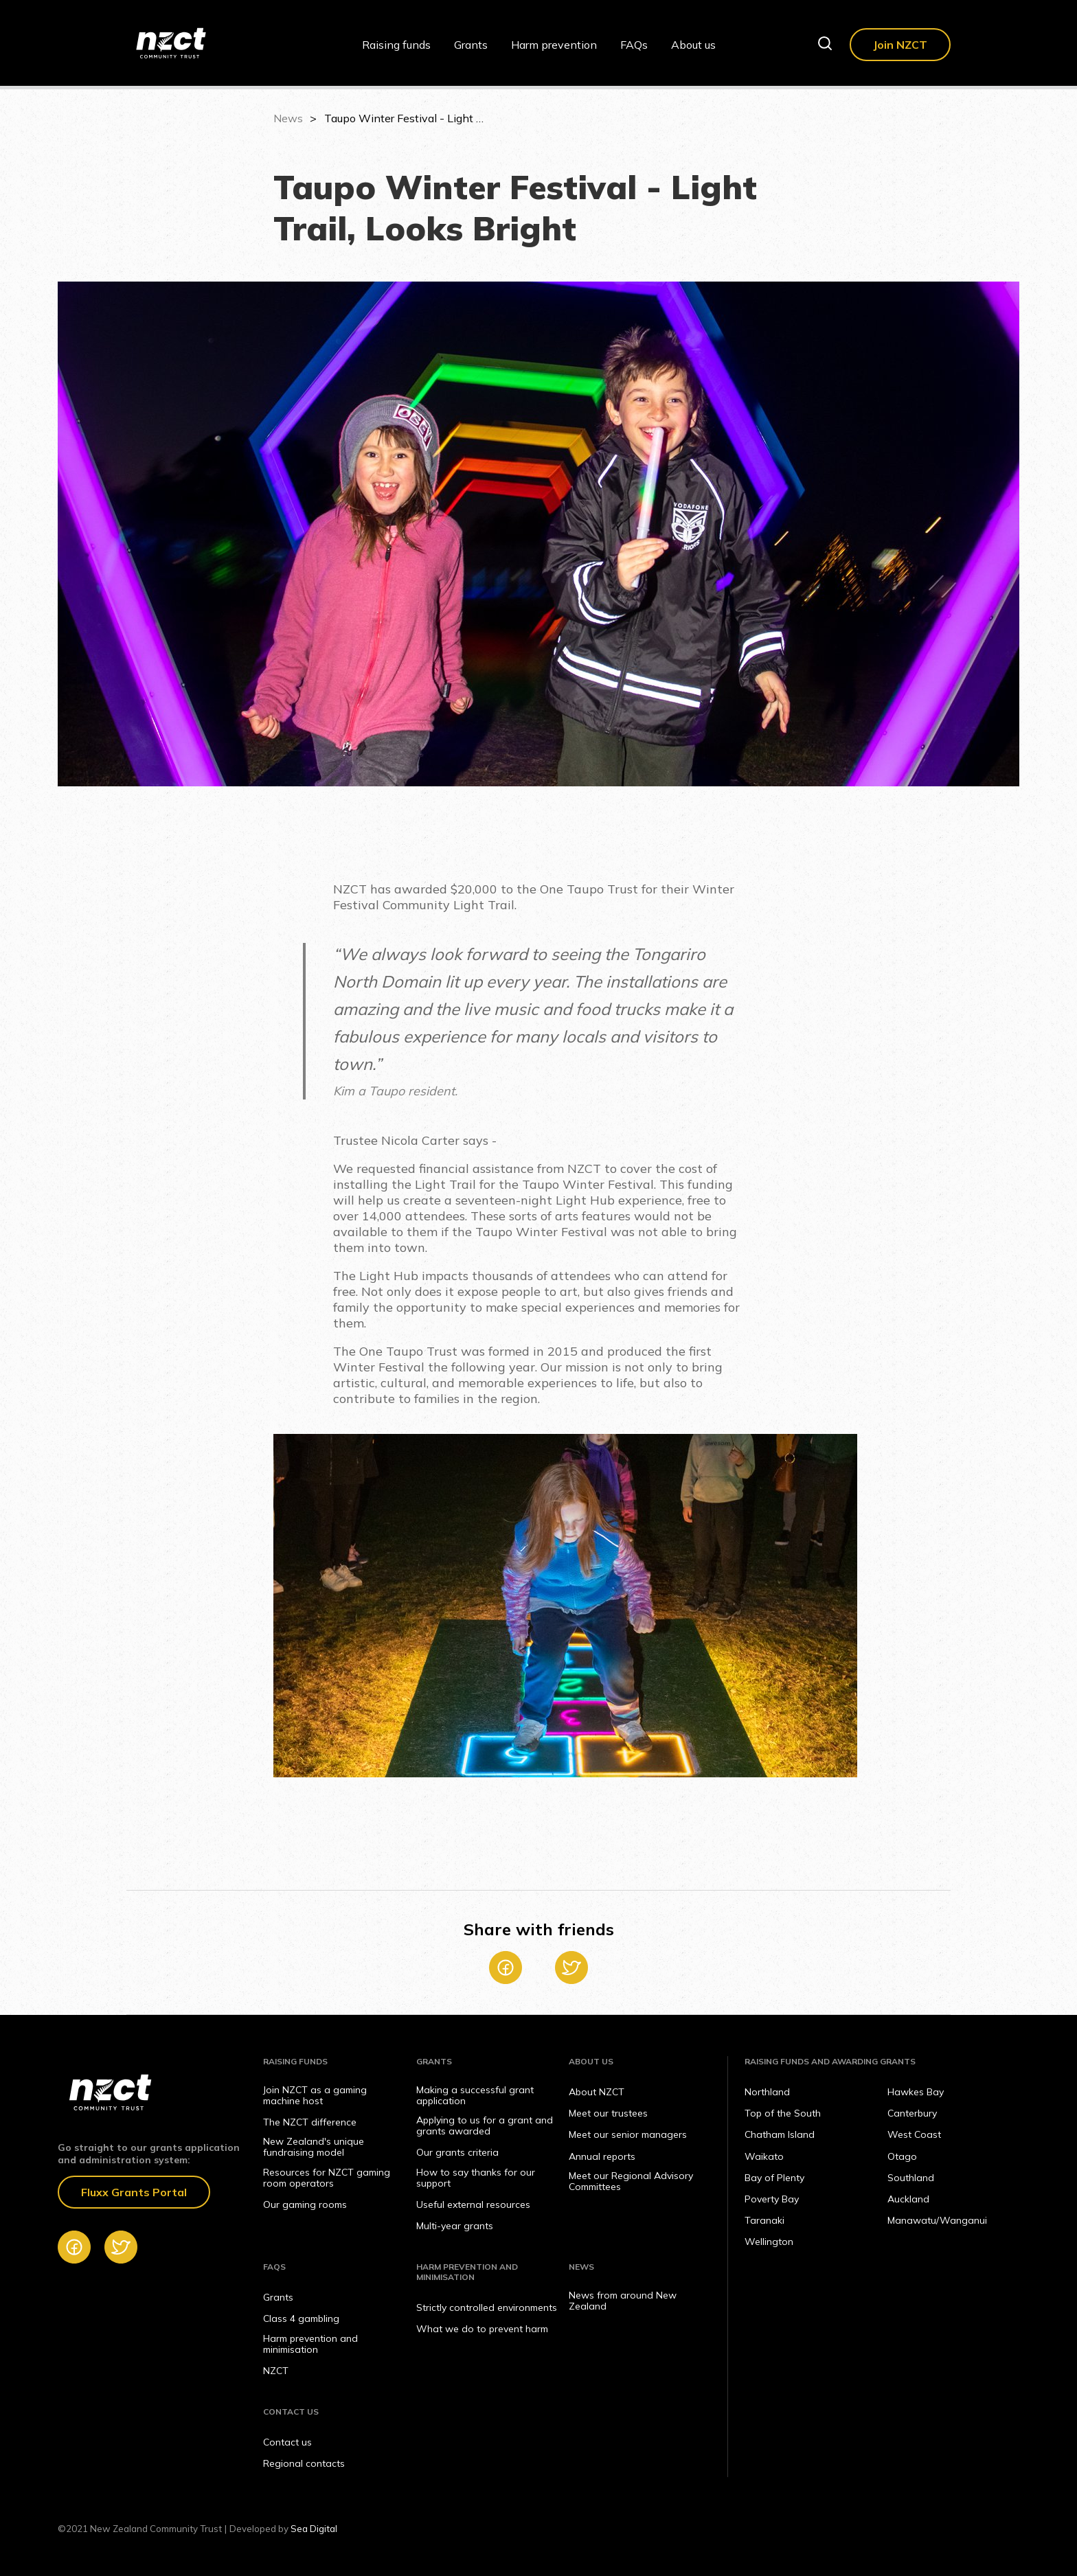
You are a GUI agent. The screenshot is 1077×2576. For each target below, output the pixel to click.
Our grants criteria (457, 2152)
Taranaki (764, 2220)
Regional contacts (304, 2463)
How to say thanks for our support (475, 2178)
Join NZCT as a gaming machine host (315, 2095)
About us (693, 45)
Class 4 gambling (301, 2318)
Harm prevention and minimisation (310, 2344)
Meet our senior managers (628, 2134)
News (288, 118)
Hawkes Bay (915, 2091)
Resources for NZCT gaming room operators (326, 2178)
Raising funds (396, 45)
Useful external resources (473, 2204)
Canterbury (912, 2113)
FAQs (634, 45)
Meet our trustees (608, 2113)
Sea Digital (314, 2528)
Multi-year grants (454, 2225)
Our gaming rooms (305, 2204)
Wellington (769, 2241)
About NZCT (596, 2091)
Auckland (908, 2198)
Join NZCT (900, 45)
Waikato (764, 2156)
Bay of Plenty (774, 2177)
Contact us (287, 2442)
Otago (902, 2156)
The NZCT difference (309, 2122)
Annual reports (602, 2156)
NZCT (275, 2370)
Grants (471, 45)
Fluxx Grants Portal (134, 2192)
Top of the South (783, 2113)
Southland (910, 2177)
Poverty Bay (772, 2198)
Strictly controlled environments (486, 2307)
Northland (767, 2091)
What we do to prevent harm (482, 2328)
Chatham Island (780, 2134)
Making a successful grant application (475, 2095)
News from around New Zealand (623, 2301)
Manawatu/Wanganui (937, 2220)
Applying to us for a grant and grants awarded (484, 2125)
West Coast (914, 2134)
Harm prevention (554, 45)
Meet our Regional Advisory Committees (631, 2181)
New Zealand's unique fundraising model (313, 2147)
